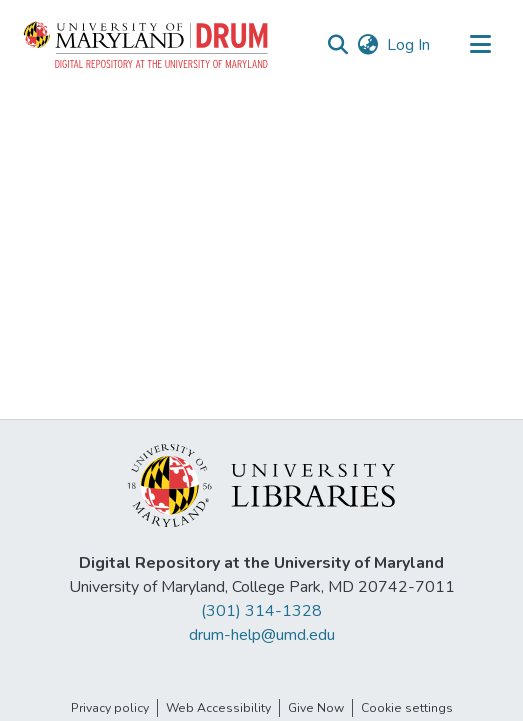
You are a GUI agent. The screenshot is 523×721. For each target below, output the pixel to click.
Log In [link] (409, 45)
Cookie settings (407, 708)
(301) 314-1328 (261, 611)
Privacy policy (110, 708)
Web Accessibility (218, 708)
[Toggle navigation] (480, 45)
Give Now (316, 708)
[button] (147, 45)
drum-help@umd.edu (262, 635)
